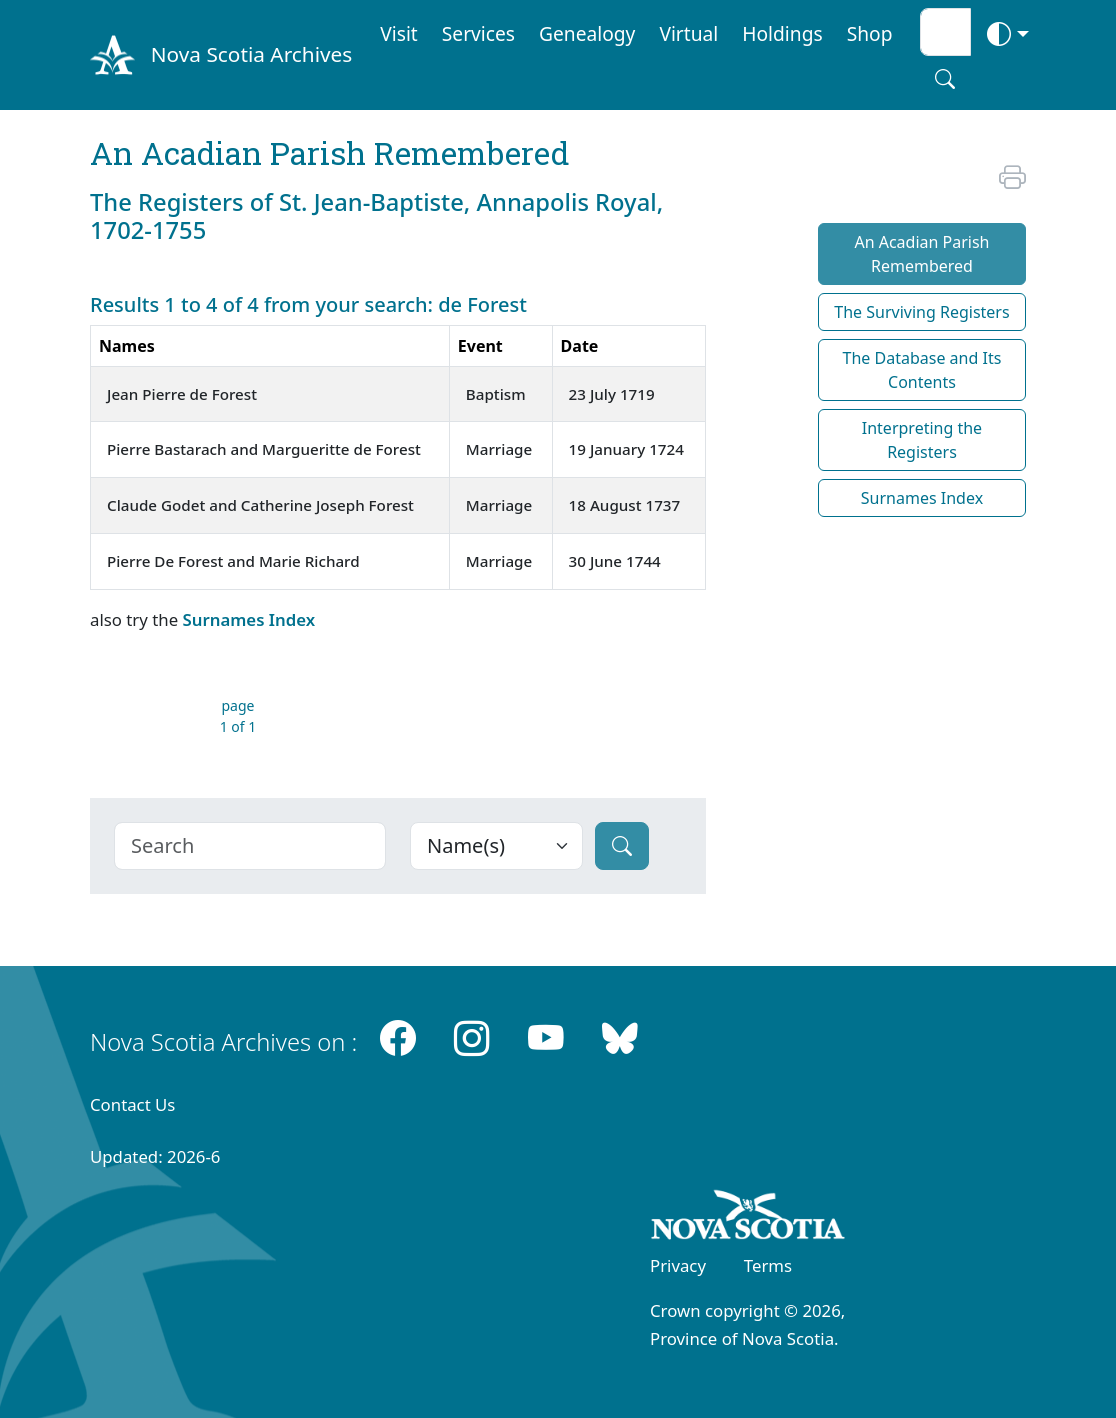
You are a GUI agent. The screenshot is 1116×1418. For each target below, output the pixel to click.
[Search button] (945, 79)
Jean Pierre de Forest (182, 394)
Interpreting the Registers (922, 440)
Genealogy (587, 33)
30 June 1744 (615, 561)
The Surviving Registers (921, 312)
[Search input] (945, 32)
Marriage (499, 449)
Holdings (782, 33)
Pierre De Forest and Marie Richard (233, 561)
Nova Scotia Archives (251, 54)
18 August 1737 (625, 505)
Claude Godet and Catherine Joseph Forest (260, 505)
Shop (870, 33)
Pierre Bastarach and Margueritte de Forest (264, 449)
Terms (768, 1265)
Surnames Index (248, 619)
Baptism (496, 394)
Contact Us (132, 1104)
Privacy (678, 1265)
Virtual (688, 33)
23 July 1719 (612, 394)
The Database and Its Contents (922, 370)
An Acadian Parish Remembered (921, 254)
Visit (399, 33)
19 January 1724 (626, 449)
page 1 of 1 (238, 716)
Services (478, 33)
